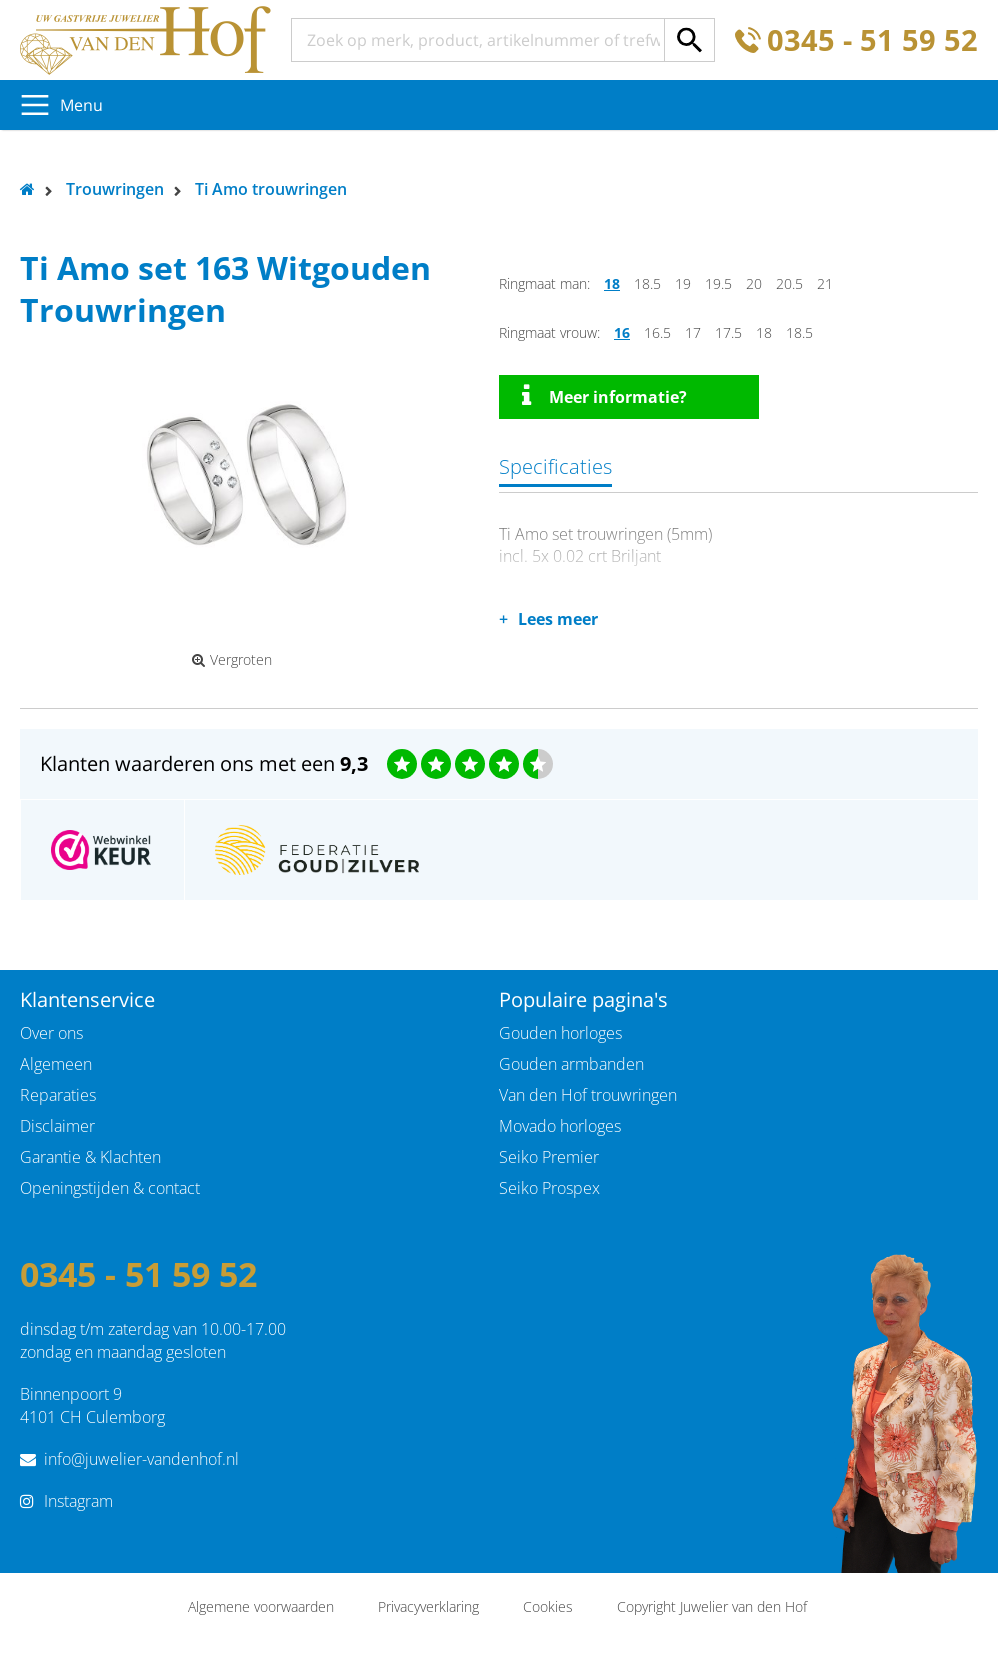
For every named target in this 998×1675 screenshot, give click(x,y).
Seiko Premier (549, 1157)
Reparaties (58, 1095)
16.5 (657, 332)
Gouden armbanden (571, 1064)
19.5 (718, 283)
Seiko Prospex (549, 1188)
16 (622, 332)
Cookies (548, 1606)
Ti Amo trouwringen (271, 189)
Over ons (51, 1033)
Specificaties (555, 466)
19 (683, 283)
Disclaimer (57, 1126)
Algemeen (56, 1064)
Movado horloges (560, 1126)
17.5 (728, 332)
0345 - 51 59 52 (872, 40)
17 (693, 332)
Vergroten (232, 660)
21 (825, 283)
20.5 (789, 283)
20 (754, 283)
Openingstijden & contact (110, 1188)
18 (612, 283)
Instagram (78, 1501)
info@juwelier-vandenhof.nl (141, 1459)
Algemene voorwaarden (261, 1606)
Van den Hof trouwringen (588, 1095)
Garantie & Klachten (90, 1157)
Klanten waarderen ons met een (204, 763)
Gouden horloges (560, 1033)
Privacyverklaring (428, 1606)
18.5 (647, 283)
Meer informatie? (604, 396)
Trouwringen (115, 189)
